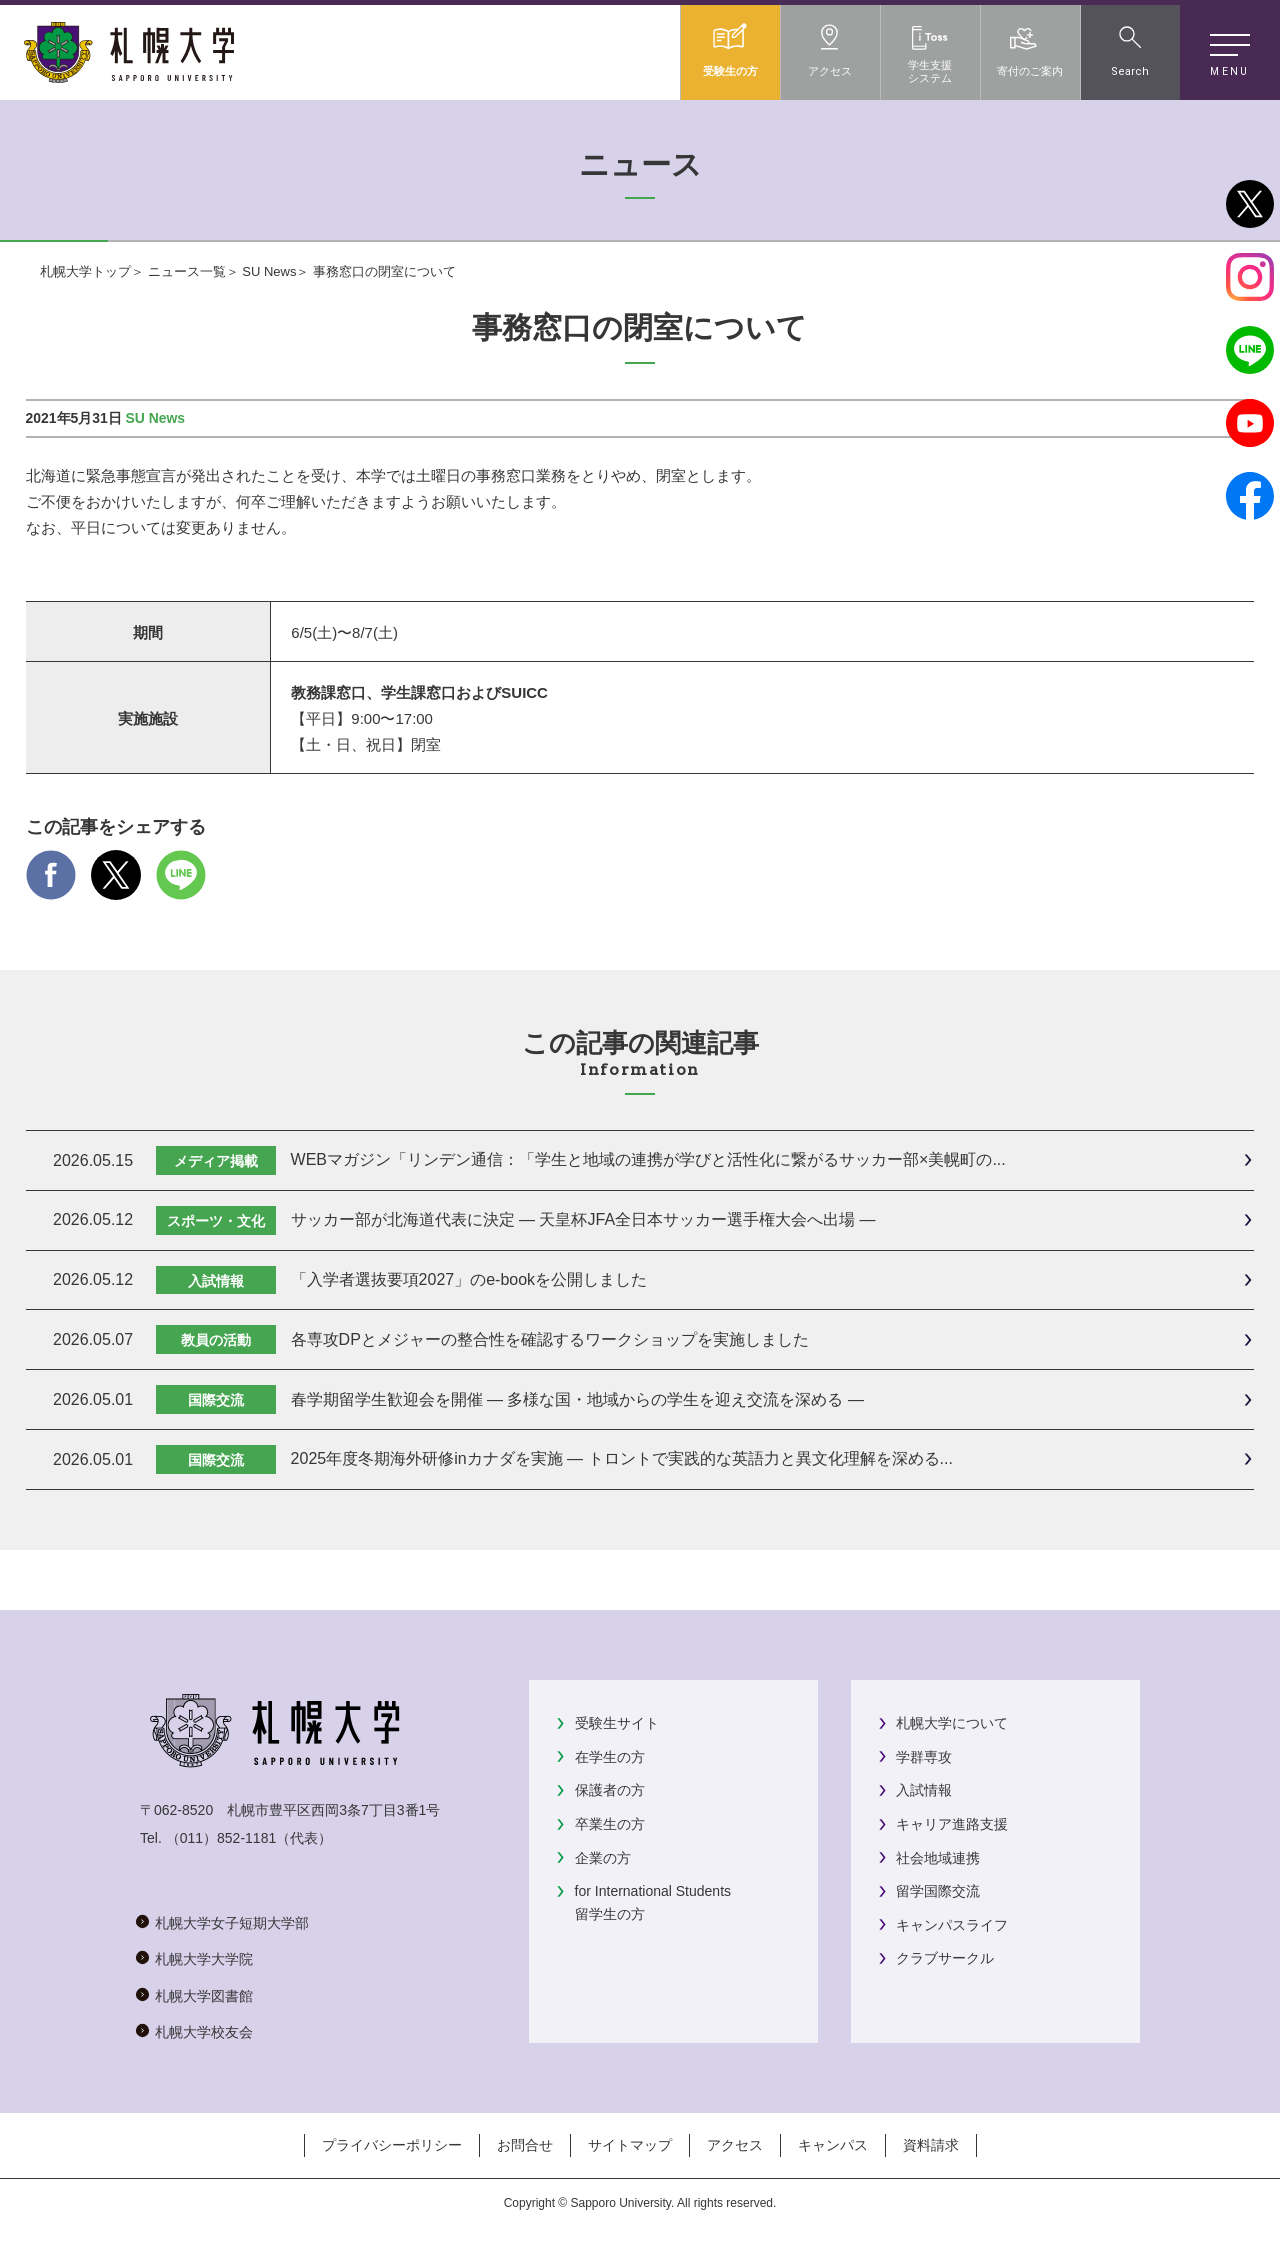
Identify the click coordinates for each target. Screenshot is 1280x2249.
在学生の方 (610, 1757)
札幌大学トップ (85, 271)
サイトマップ (630, 2145)
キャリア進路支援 (952, 1824)
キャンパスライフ (952, 1925)
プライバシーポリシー (392, 2145)
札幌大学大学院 (204, 1959)
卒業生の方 (610, 1824)
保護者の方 (610, 1790)
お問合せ (525, 2145)
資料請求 (931, 2145)
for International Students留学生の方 (653, 1902)
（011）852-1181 (221, 1838)
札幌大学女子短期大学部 (232, 1923)
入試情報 (924, 1790)
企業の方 (603, 1858)
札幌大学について (952, 1723)
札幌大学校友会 (204, 2032)
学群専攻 (924, 1757)
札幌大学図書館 (204, 1996)
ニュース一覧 (187, 271)
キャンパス (833, 2145)
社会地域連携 (938, 1858)
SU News (269, 271)
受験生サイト (617, 1723)
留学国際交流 (938, 1891)
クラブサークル (945, 1958)
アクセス (735, 2145)
